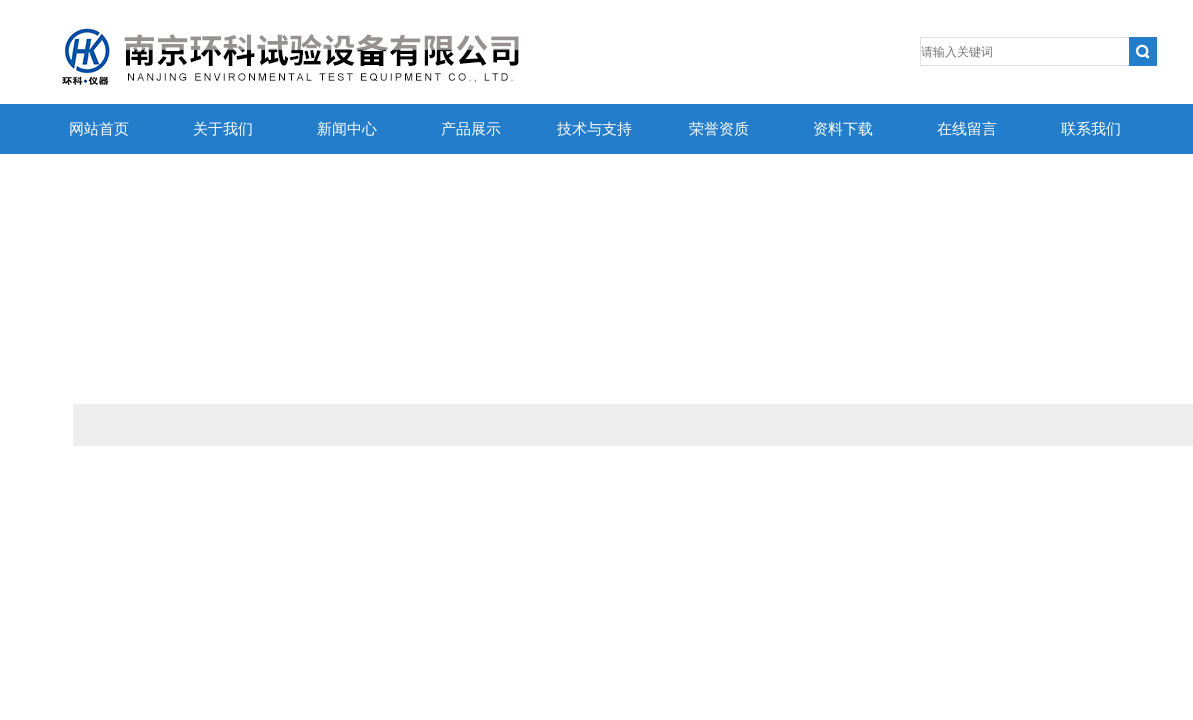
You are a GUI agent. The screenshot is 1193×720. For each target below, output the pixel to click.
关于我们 (223, 129)
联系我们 (1091, 129)
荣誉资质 (719, 129)
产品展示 (471, 129)
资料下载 (843, 129)
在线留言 (967, 129)
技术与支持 (594, 129)
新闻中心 (347, 129)
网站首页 (99, 129)
